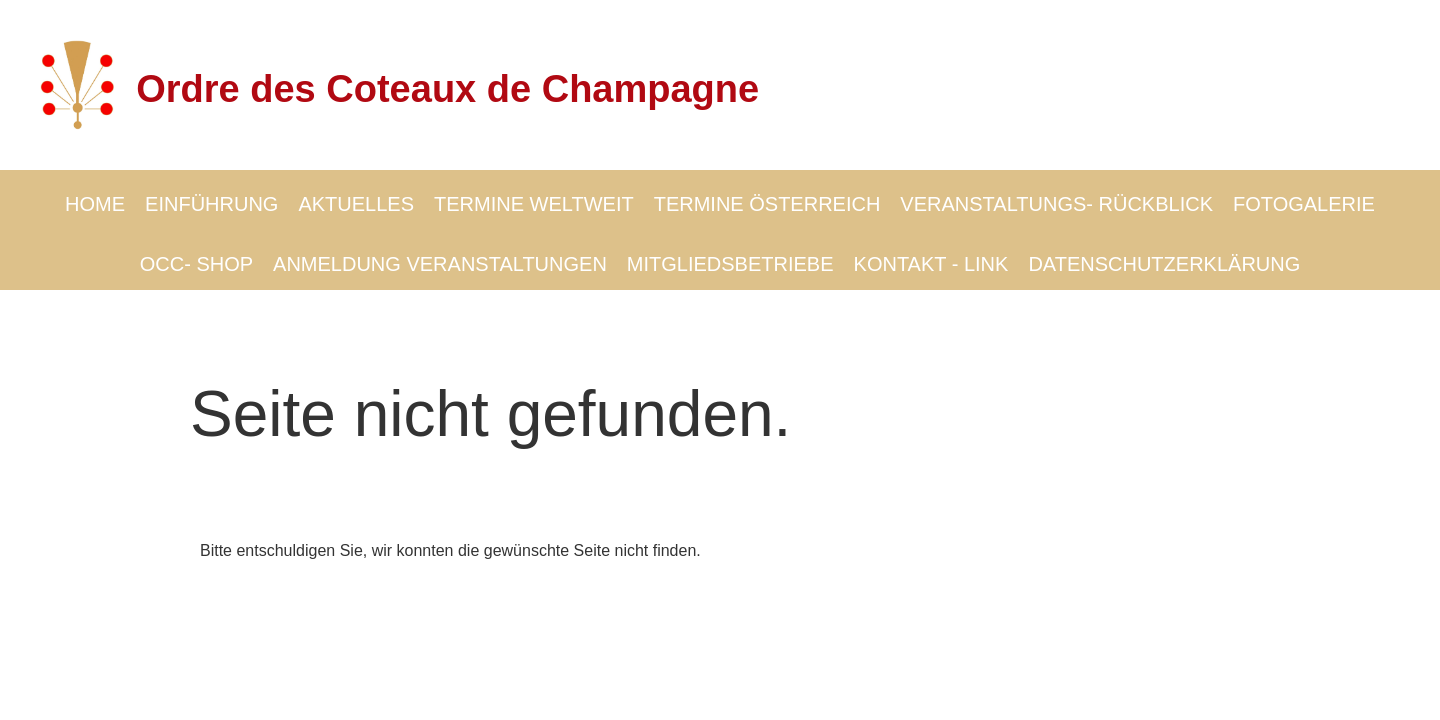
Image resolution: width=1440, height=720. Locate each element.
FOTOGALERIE (1304, 204)
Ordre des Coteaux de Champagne (447, 89)
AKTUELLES (356, 204)
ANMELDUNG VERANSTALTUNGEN (440, 264)
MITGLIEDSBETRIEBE (730, 264)
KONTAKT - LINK (931, 264)
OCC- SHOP (196, 264)
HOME (95, 204)
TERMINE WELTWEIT (534, 204)
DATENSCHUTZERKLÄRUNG (1164, 264)
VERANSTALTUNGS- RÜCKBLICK (1056, 204)
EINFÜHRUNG (211, 204)
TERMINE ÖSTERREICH (767, 204)
